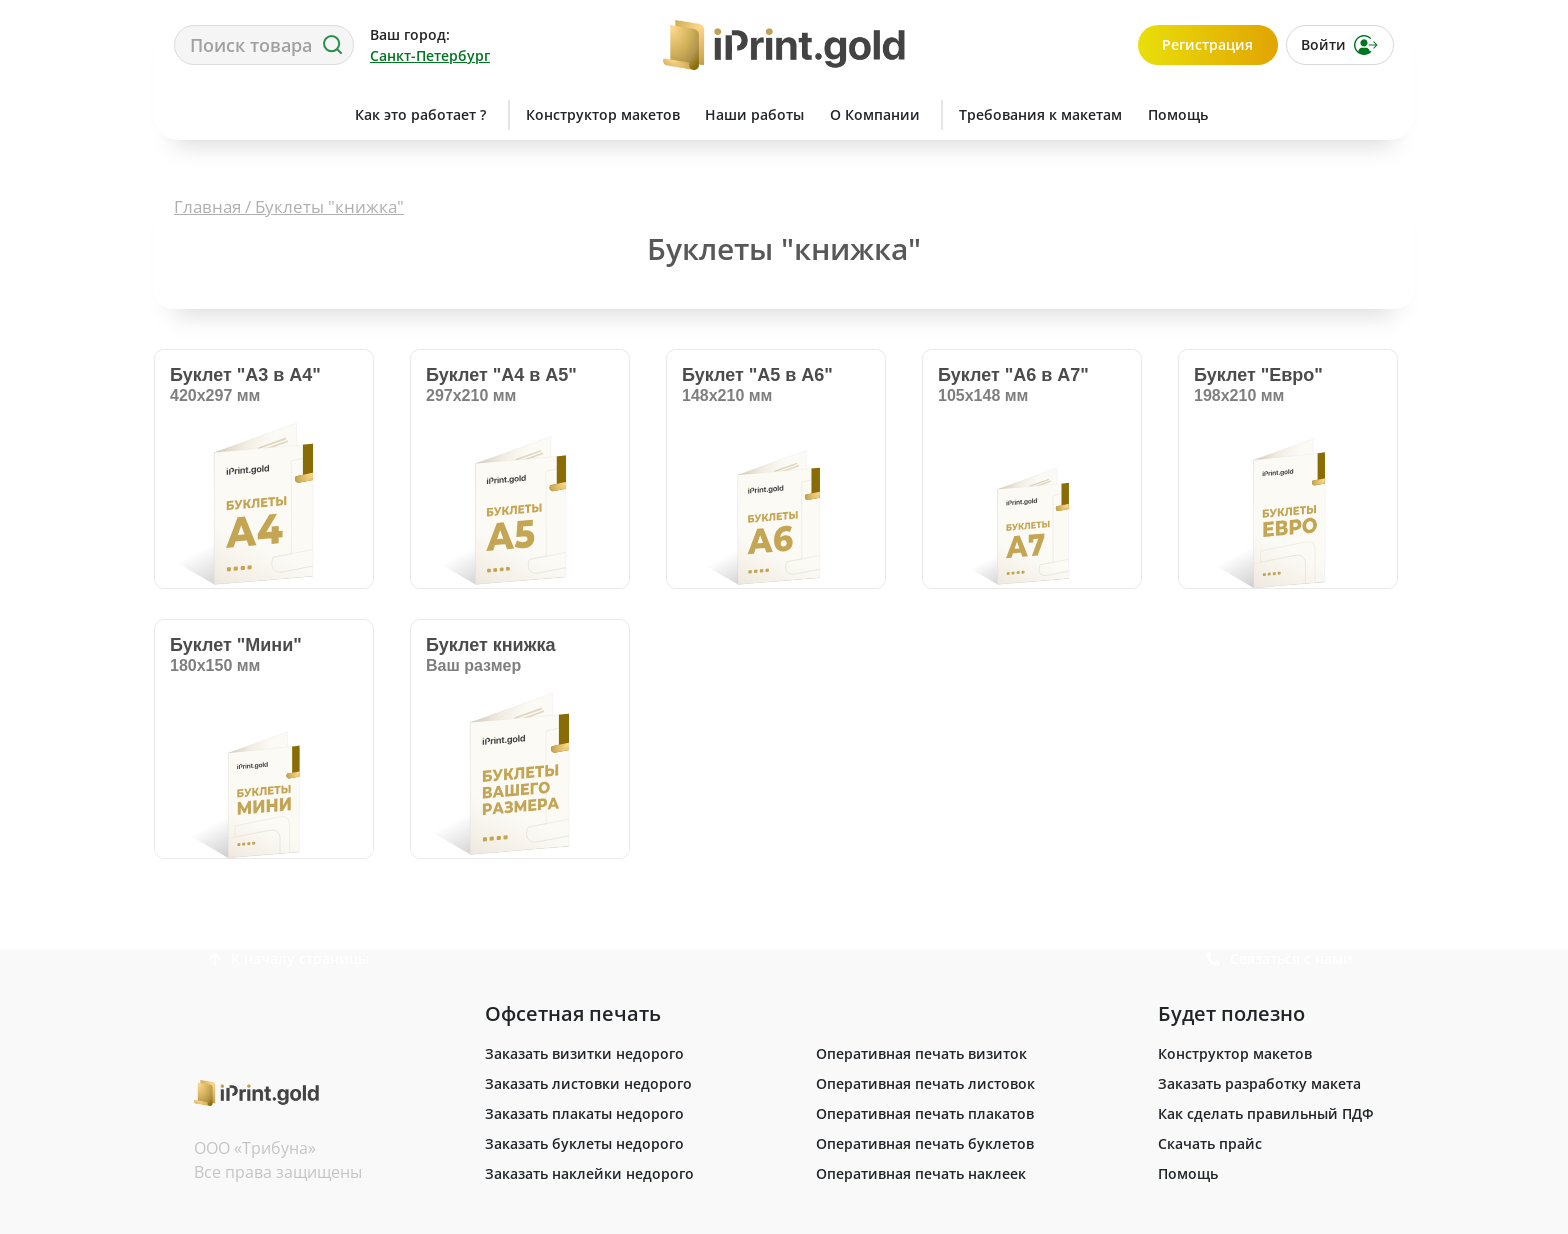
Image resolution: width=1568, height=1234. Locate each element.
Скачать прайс (1210, 1143)
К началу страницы (289, 958)
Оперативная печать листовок (925, 1083)
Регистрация (1207, 44)
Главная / (214, 206)
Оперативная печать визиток (921, 1053)
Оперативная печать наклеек (921, 1173)
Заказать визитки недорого (584, 1053)
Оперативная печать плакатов (925, 1113)
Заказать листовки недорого (588, 1083)
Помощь (1178, 114)
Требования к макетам (1040, 114)
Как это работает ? (420, 114)
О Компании (875, 114)
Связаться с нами (1318, 114)
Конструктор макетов (603, 114)
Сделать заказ (249, 114)
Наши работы (754, 114)
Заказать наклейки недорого (589, 1173)
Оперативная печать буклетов (925, 1143)
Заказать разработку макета (1259, 1083)
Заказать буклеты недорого (584, 1143)
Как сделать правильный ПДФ (1266, 1113)
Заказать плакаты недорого (584, 1113)
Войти (1339, 45)
